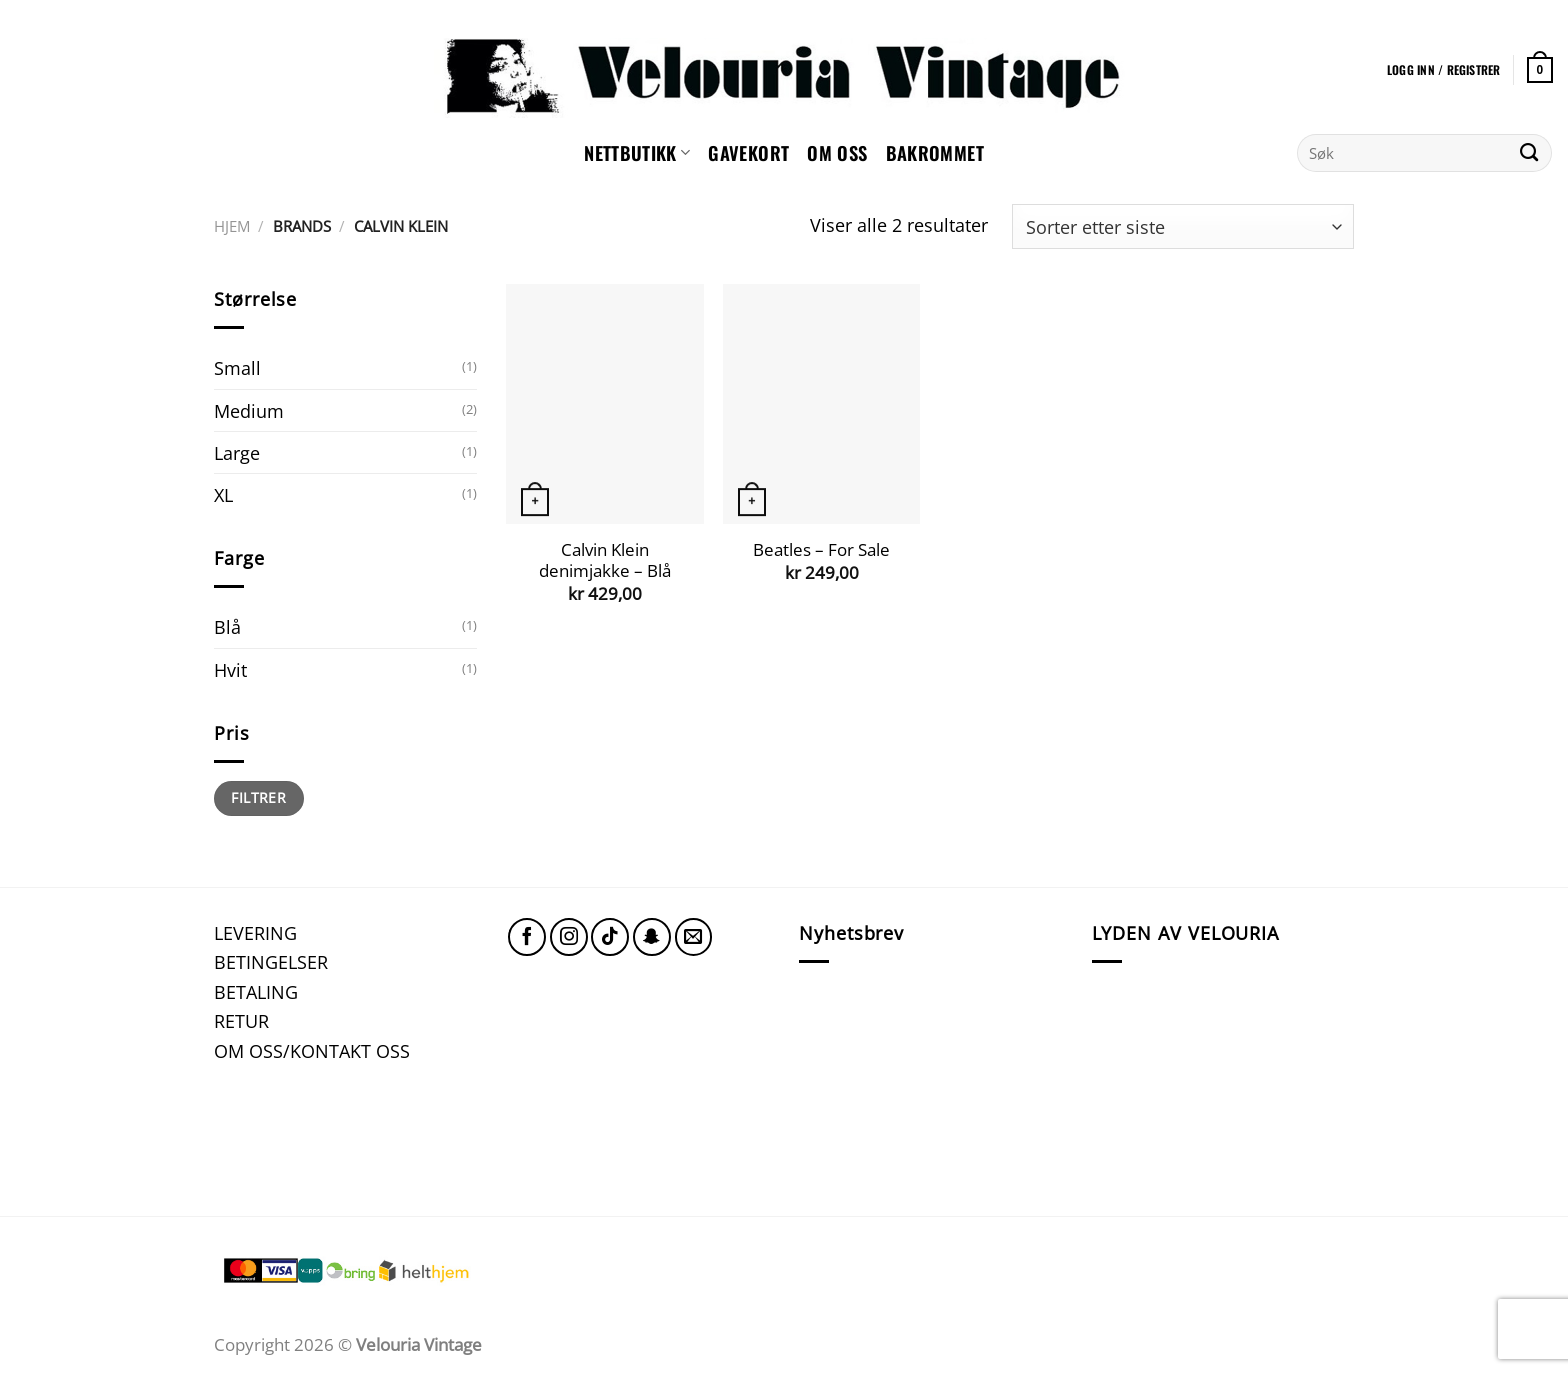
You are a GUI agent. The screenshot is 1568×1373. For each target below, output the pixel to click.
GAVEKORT (748, 152)
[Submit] (1529, 153)
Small (237, 367)
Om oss (837, 152)
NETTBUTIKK (637, 152)
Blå (227, 626)
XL (223, 494)
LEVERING (255, 932)
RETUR (241, 1020)
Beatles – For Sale (821, 550)
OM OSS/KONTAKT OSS (312, 1050)
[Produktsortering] (1183, 226)
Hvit (230, 669)
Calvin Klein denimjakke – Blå (605, 560)
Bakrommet (935, 152)
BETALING (256, 991)
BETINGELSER (271, 961)
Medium (249, 410)
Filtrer (258, 797)
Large (237, 452)
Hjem (232, 226)
